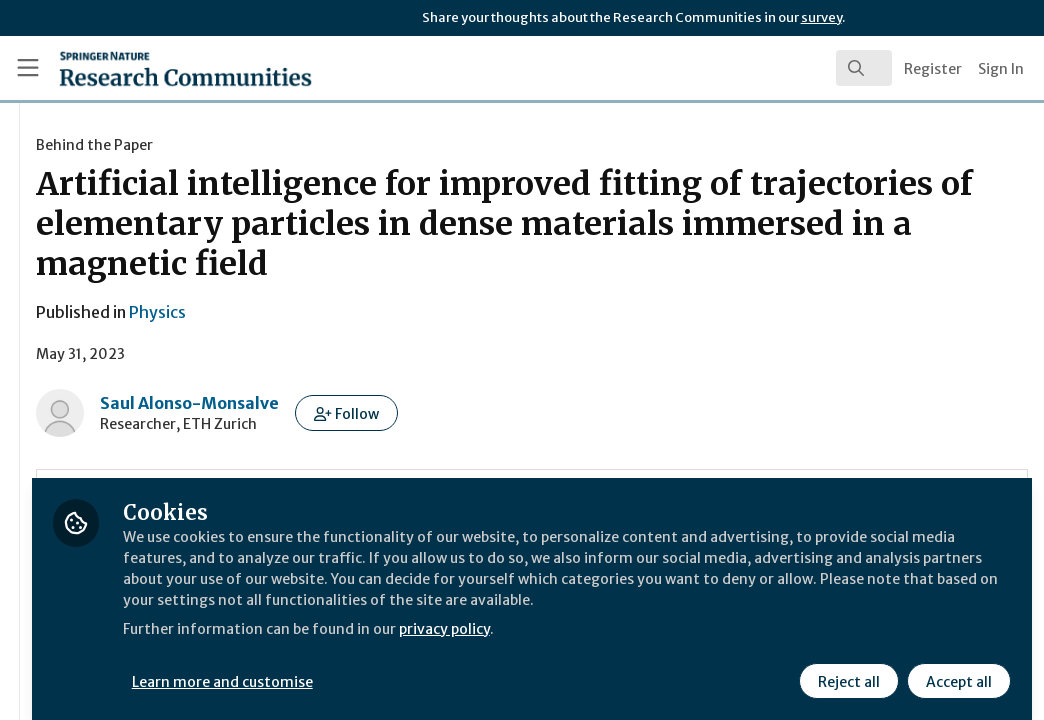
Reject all (846, 667)
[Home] (151, 68)
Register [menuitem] (933, 69)
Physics (393, 312)
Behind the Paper (330, 145)
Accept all (956, 667)
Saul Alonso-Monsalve (425, 403)
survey (821, 17)
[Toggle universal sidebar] (28, 68)
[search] (864, 68)
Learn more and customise (460, 667)
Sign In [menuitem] (1001, 69)
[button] (582, 413)
